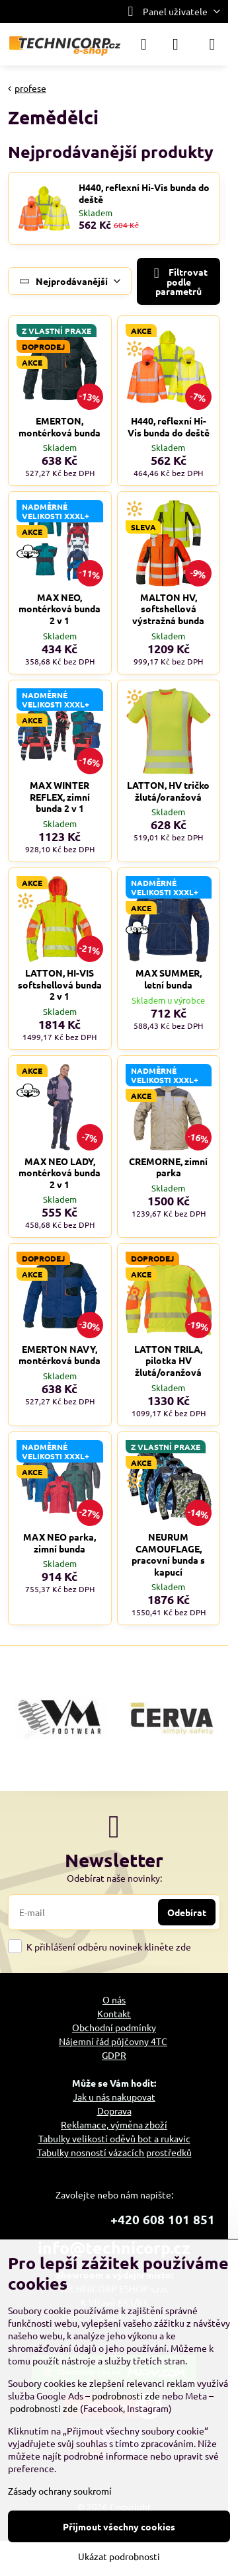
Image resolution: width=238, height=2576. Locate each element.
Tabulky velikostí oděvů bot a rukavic (114, 2138)
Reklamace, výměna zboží (114, 2124)
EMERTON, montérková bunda (59, 426)
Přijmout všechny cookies (119, 2526)
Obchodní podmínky (114, 2027)
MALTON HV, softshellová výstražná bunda (168, 608)
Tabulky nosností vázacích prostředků (114, 2152)
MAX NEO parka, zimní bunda (59, 1542)
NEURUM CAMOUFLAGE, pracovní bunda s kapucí (168, 1554)
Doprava (114, 2110)
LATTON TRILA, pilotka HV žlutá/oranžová (168, 1360)
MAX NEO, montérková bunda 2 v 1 (59, 608)
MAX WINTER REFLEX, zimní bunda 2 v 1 (60, 796)
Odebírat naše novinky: (114, 1878)
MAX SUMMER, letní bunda (169, 978)
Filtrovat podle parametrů (178, 281)
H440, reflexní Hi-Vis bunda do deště (144, 193)
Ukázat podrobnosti (119, 2556)
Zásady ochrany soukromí (60, 2491)
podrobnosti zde (126, 2395)
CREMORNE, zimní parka (168, 1167)
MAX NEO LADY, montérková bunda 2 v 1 (59, 1172)
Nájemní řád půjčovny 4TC (113, 2041)
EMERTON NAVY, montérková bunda (59, 1355)
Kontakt (114, 2013)
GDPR (114, 2055)
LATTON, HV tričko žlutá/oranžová (168, 791)
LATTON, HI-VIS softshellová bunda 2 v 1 (60, 984)
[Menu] (212, 44)
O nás (114, 1999)
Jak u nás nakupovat (114, 2097)
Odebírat (186, 1912)
